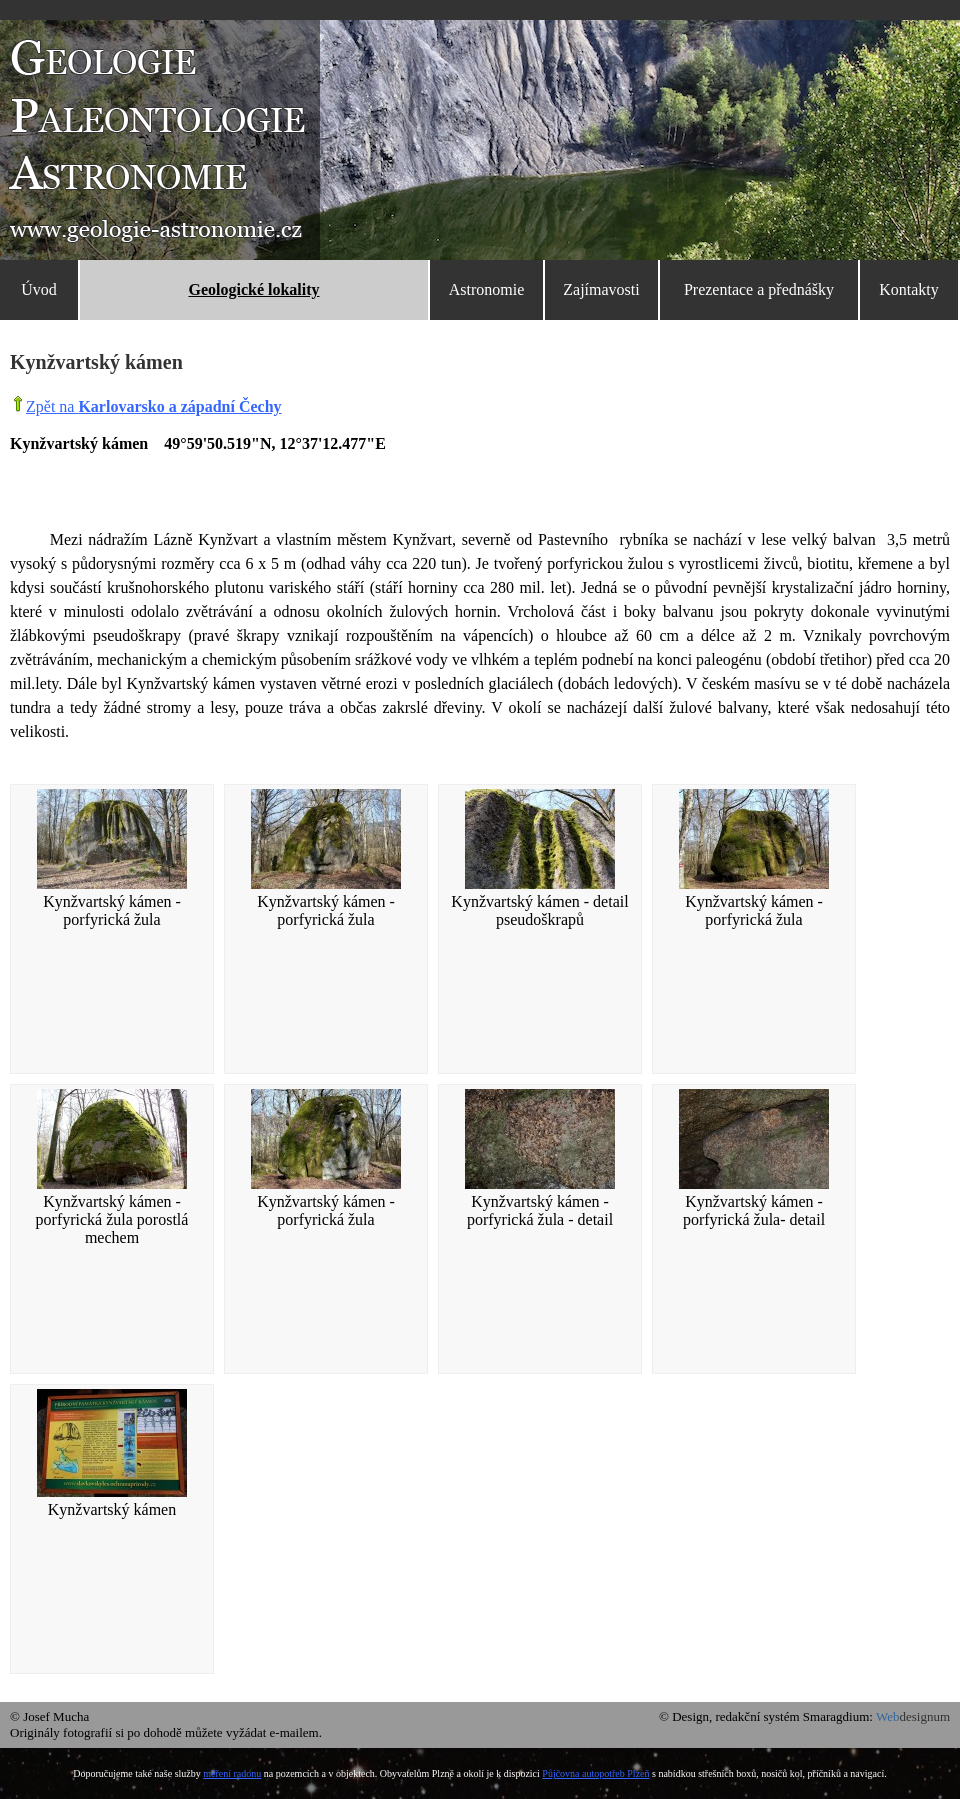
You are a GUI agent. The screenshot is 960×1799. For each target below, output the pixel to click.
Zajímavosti (601, 289)
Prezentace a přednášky (759, 289)
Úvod (39, 289)
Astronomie (487, 289)
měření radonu (232, 1773)
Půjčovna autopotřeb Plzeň (595, 1773)
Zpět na (154, 406)
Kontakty (909, 289)
